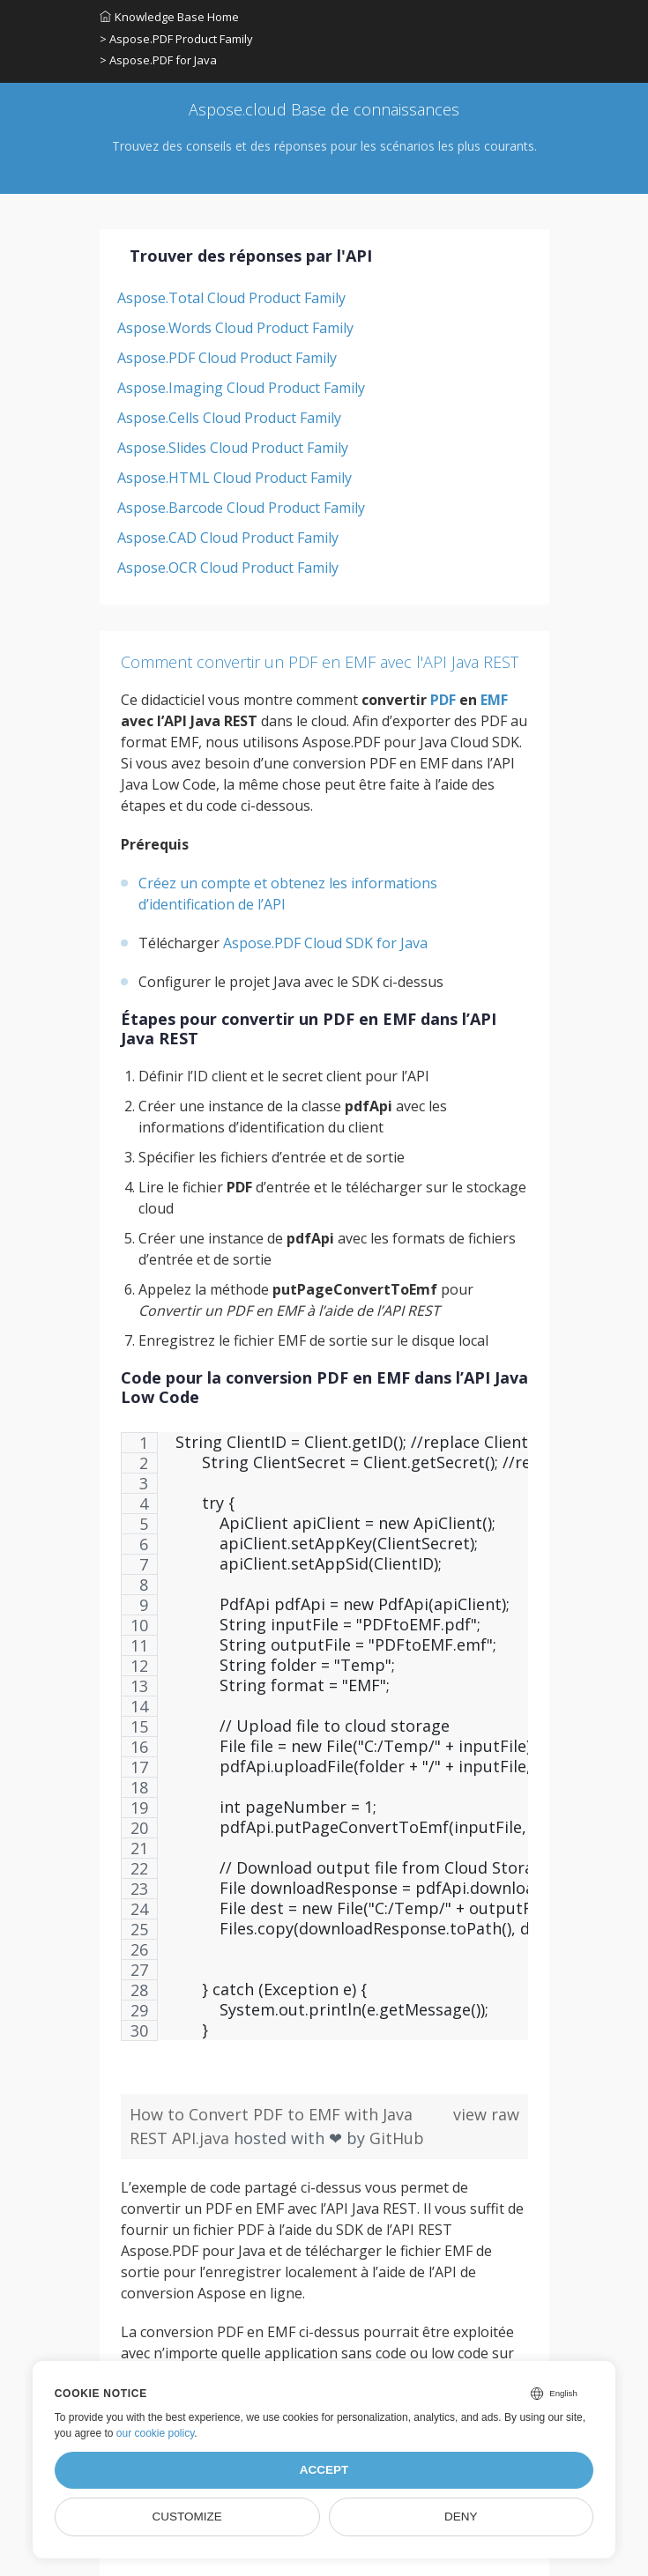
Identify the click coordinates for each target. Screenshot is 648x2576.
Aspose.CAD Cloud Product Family (228, 537)
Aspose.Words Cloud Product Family (235, 328)
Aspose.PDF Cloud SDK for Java (325, 943)
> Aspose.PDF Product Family (176, 39)
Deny (461, 2516)
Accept (324, 2469)
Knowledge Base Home (169, 17)
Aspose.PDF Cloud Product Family (227, 357)
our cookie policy (155, 2433)
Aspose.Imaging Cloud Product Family (241, 387)
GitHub (396, 2138)
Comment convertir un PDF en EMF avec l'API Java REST (319, 661)
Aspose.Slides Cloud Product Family (232, 447)
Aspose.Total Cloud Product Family (231, 298)
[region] (324, 1745)
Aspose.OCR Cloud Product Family (228, 567)
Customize (186, 2516)
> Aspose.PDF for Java (158, 60)
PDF (443, 699)
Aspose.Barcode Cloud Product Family (241, 507)
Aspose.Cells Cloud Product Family (229, 417)
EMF (494, 699)
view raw (486, 2114)
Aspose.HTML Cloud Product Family (234, 477)
